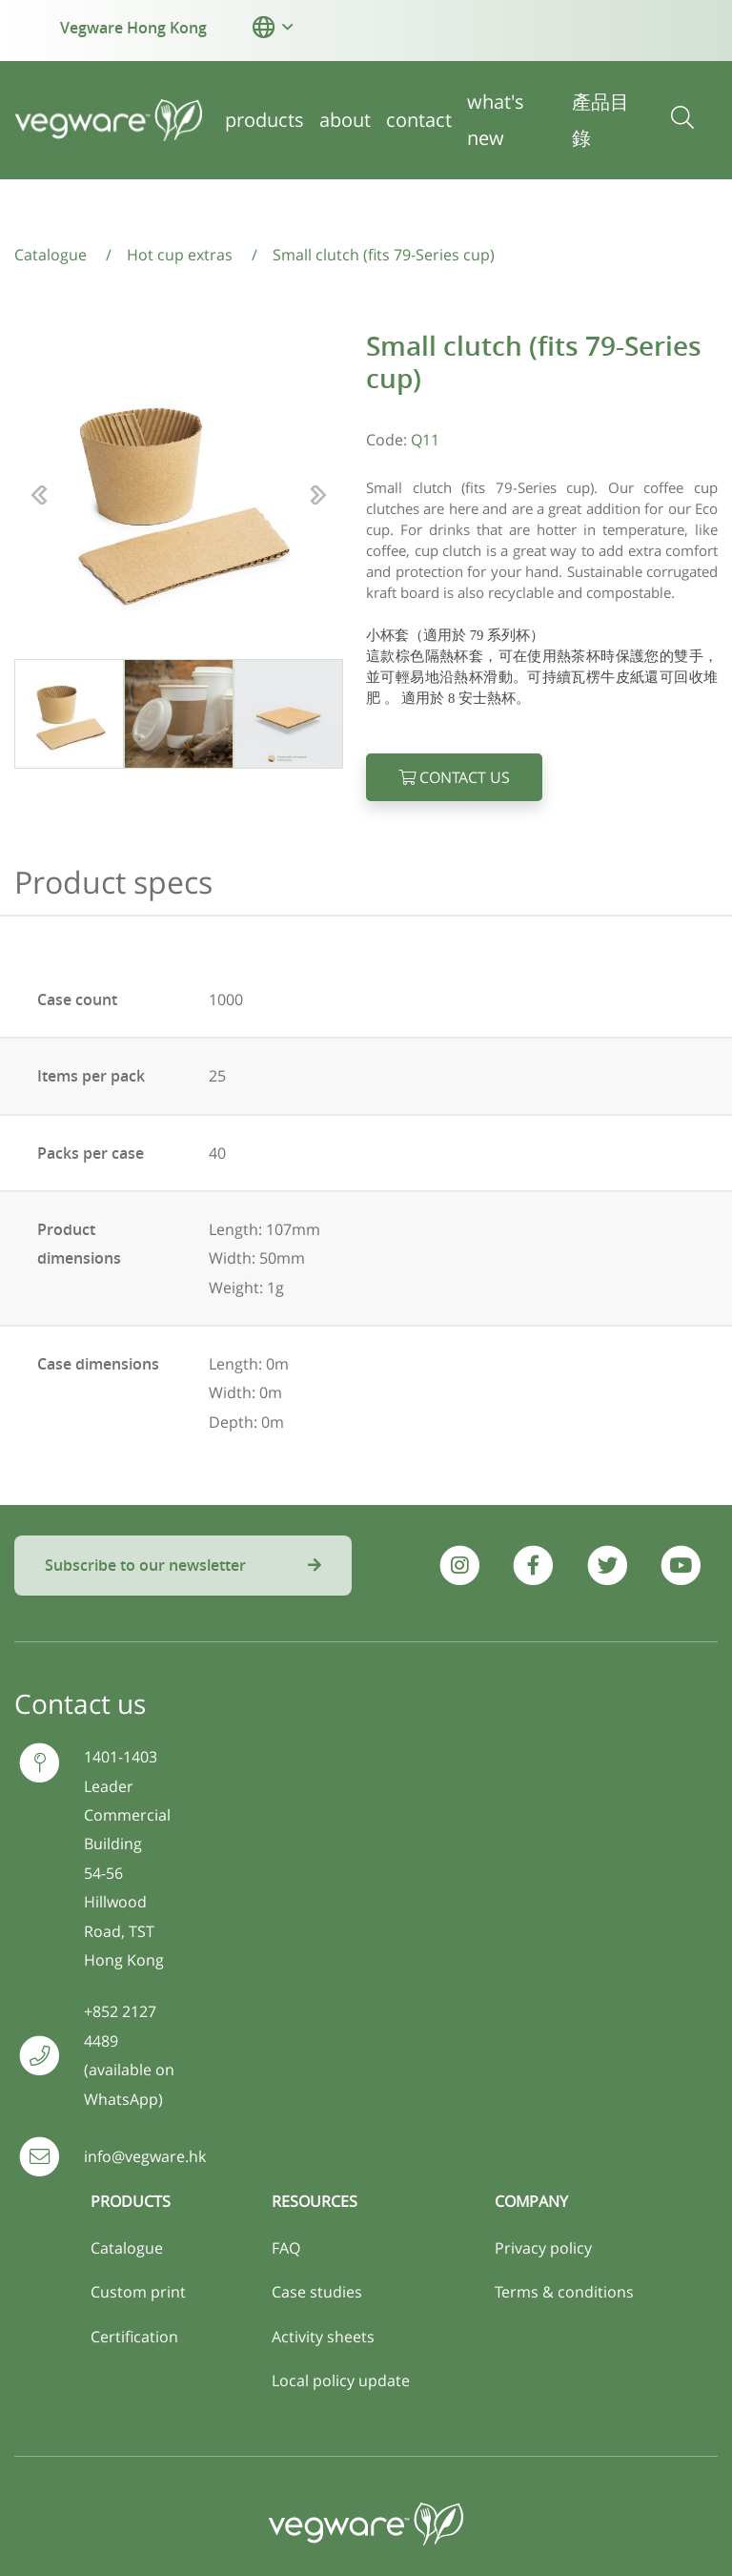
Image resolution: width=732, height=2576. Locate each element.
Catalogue (127, 2247)
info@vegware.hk (145, 2156)
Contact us (454, 777)
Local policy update (341, 2380)
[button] (263, 26)
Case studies (317, 2291)
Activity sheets (323, 2336)
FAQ (286, 2247)
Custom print (138, 2291)
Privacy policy (543, 2247)
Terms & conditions (564, 2291)
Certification (134, 2336)
